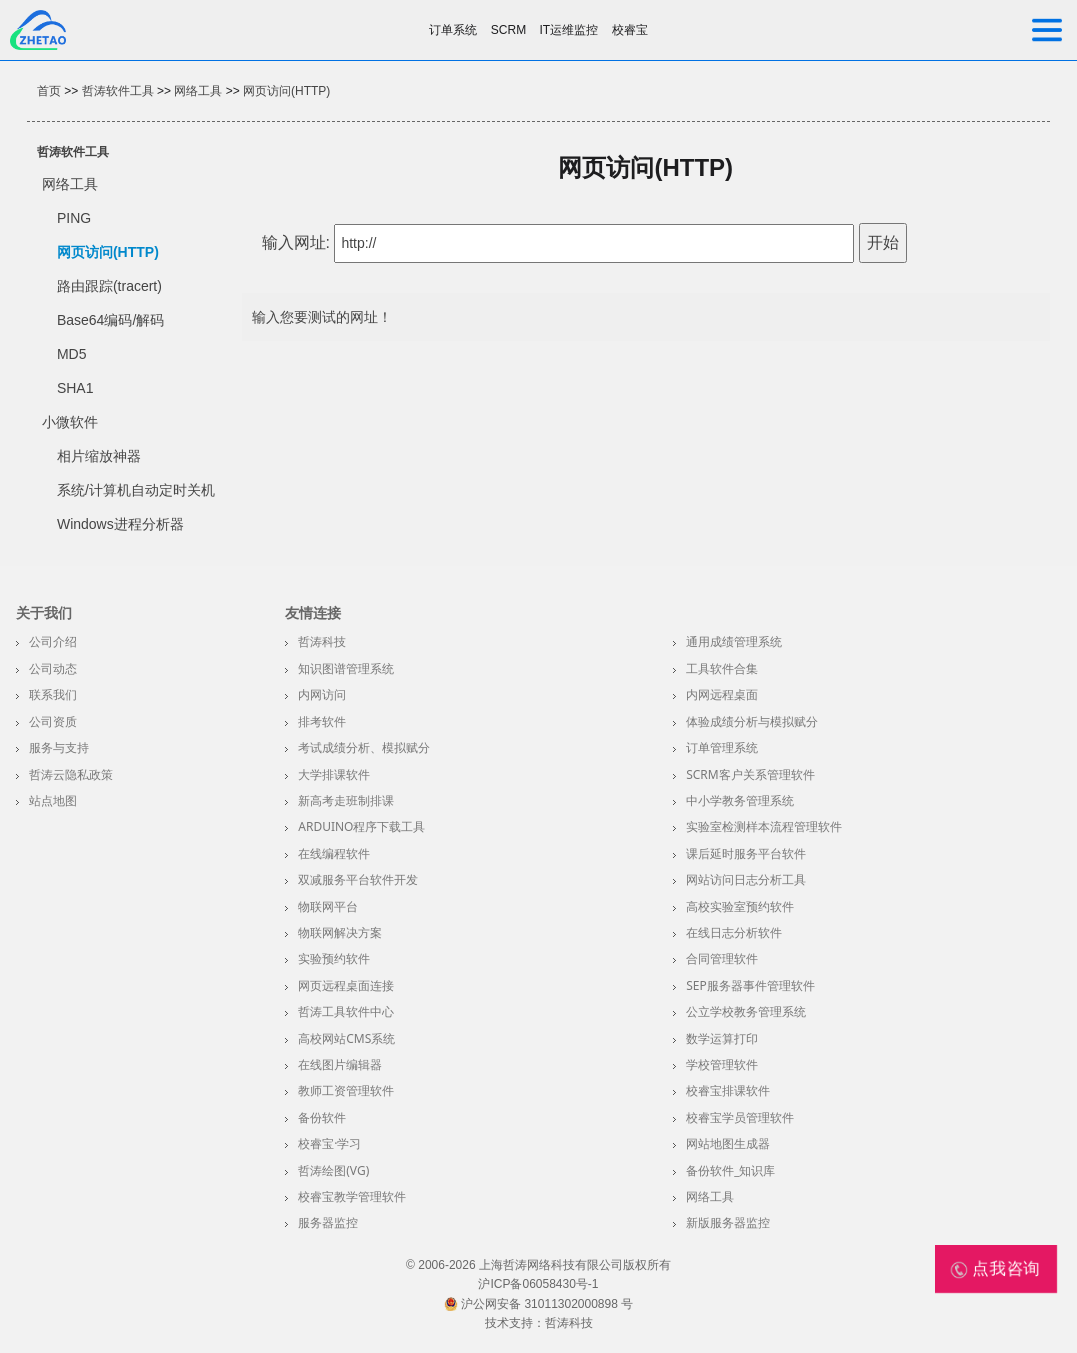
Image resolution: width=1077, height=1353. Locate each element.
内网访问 (322, 694)
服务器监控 (328, 1222)
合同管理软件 (722, 958)
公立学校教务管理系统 (746, 1011)
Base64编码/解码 (110, 320)
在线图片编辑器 (340, 1064)
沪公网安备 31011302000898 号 (538, 1304)
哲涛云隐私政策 (71, 774)
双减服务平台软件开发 (358, 879)
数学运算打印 (722, 1038)
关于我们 (44, 613)
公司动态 (53, 668)
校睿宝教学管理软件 (352, 1196)
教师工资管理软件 (346, 1090)
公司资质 (53, 721)
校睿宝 (630, 30)
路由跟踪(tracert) (109, 286)
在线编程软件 (334, 853)
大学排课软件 (334, 774)
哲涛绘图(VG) (333, 1170)
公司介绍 (53, 641)
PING (74, 218)
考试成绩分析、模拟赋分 (364, 747)
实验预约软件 (334, 958)
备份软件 (322, 1117)
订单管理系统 (722, 747)
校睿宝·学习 (329, 1143)
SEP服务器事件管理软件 (750, 985)
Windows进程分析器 (120, 524)
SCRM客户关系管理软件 (750, 774)
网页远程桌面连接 (346, 985)
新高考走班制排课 (346, 800)
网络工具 (198, 91)
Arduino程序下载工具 (361, 826)
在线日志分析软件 (734, 932)
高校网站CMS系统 (346, 1038)
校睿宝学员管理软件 (740, 1117)
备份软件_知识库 (730, 1170)
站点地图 (53, 800)
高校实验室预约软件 (740, 906)
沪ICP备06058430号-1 (538, 1284)
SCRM (508, 30)
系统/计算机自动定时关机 (136, 490)
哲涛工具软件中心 (346, 1011)
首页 (49, 91)
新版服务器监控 (728, 1222)
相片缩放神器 (99, 456)
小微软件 (70, 422)
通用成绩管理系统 (734, 641)
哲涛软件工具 (118, 91)
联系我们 (53, 694)
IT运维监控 (569, 30)
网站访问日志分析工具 (746, 879)
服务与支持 (59, 747)
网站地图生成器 (728, 1143)
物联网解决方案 (340, 932)
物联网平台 (328, 906)
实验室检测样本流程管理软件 (764, 826)
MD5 (72, 354)
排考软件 (322, 721)
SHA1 (75, 388)
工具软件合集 (722, 668)
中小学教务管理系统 (740, 800)
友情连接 (313, 613)
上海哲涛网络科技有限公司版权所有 (575, 1265)
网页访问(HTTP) (286, 91)
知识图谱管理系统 (346, 668)
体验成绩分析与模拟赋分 (752, 721)
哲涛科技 (322, 641)
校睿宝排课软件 (728, 1090)
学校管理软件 (722, 1064)
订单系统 (453, 30)
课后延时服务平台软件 (746, 853)
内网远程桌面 (722, 694)
